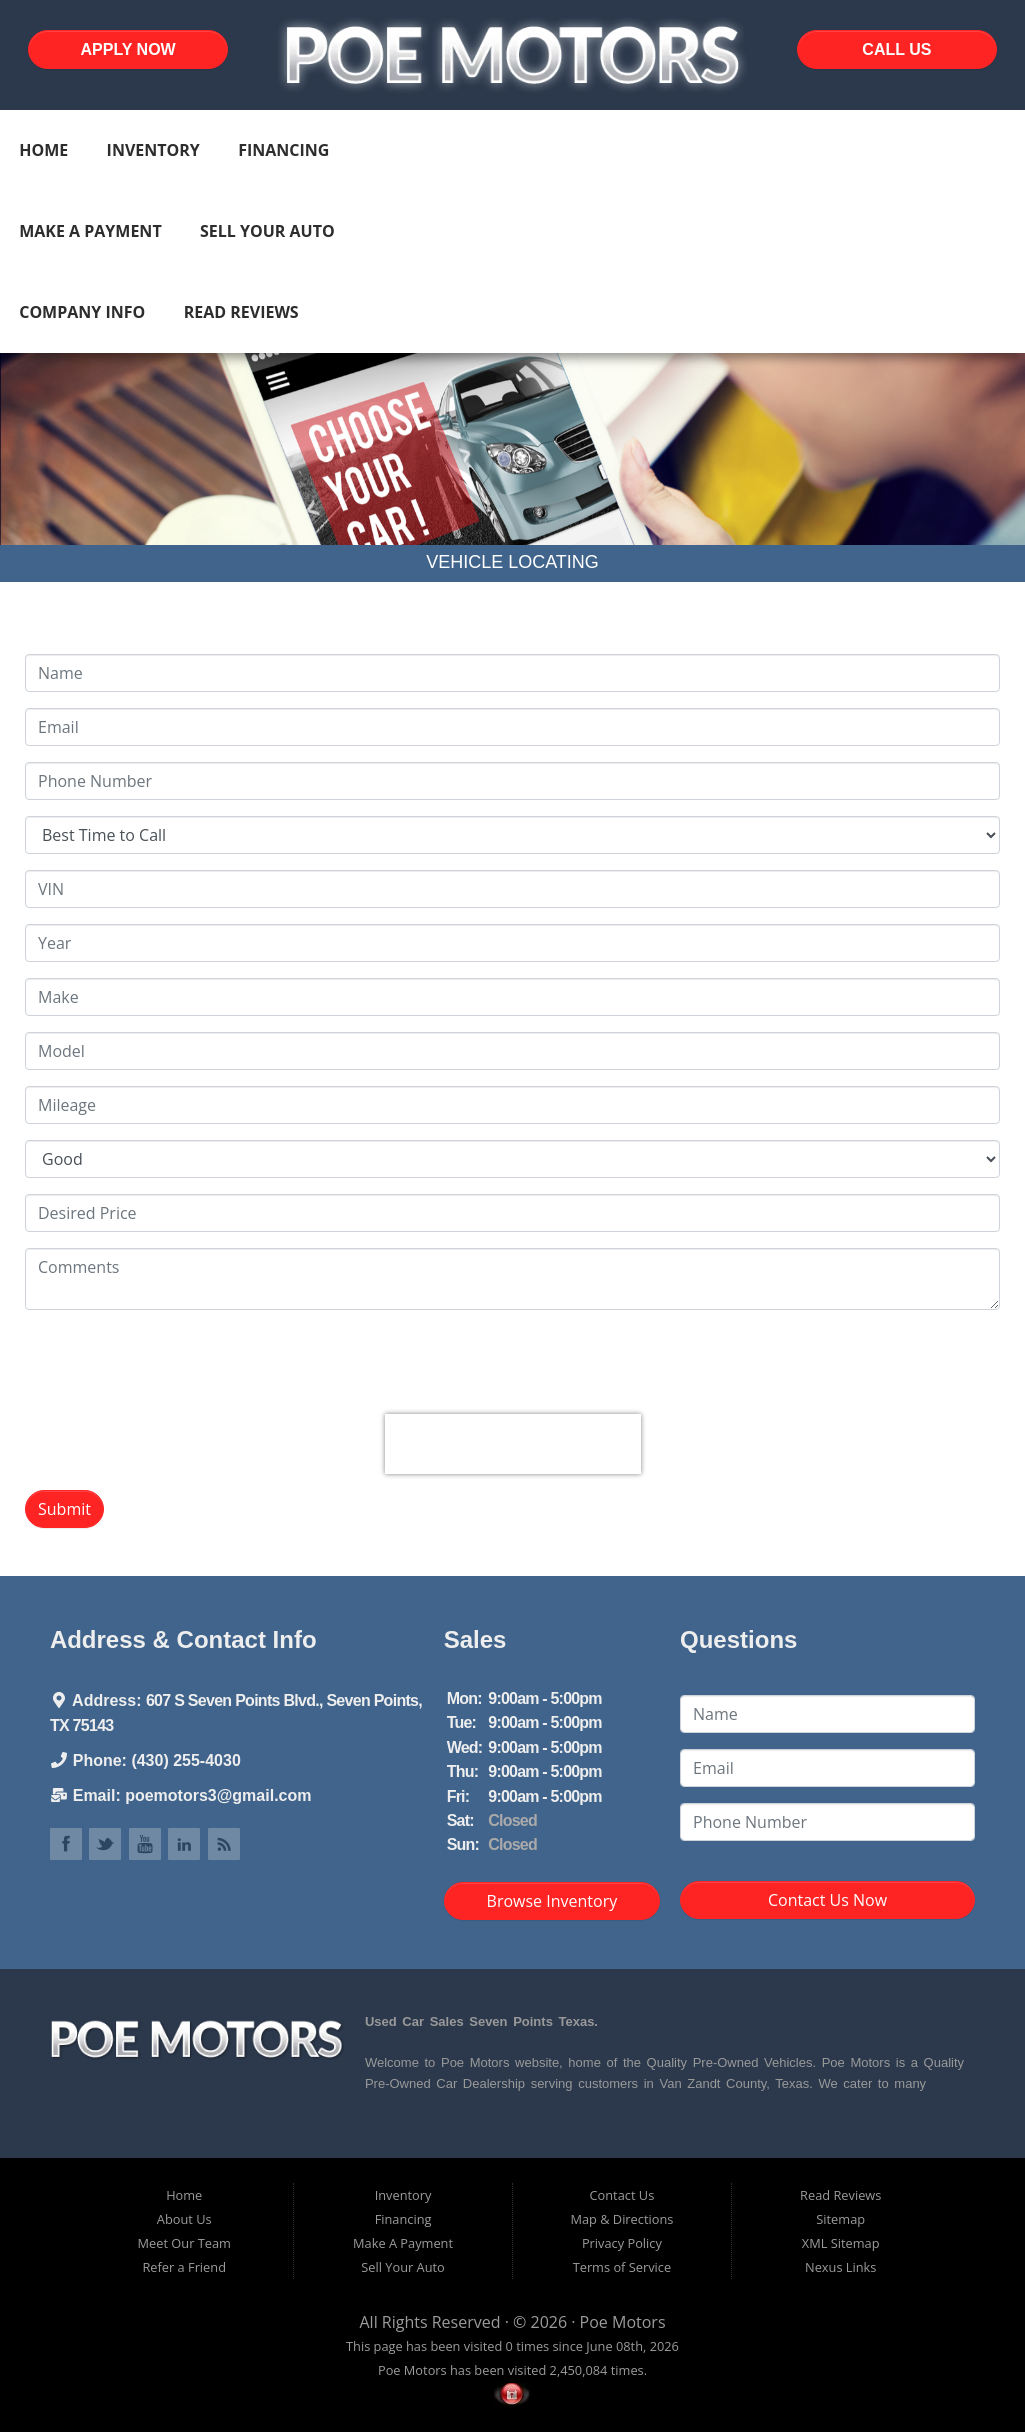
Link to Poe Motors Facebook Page (66, 1844)
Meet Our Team (184, 2243)
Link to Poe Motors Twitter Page (105, 1844)
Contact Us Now (827, 1900)
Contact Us (622, 2195)
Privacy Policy (622, 2243)
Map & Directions (621, 2219)
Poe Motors (623, 2322)
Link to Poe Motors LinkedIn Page (184, 1844)
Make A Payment (90, 231)
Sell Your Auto (267, 231)
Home (43, 150)
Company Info (82, 312)
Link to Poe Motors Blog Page (224, 1844)
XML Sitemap (841, 2243)
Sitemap (840, 2219)
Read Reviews (241, 312)
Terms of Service (622, 2267)
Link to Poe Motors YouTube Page (145, 1844)
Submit (64, 1509)
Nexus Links (840, 2267)
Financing (283, 150)
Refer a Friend (184, 2267)
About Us (184, 2219)
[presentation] (513, 1444)
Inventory (153, 150)
